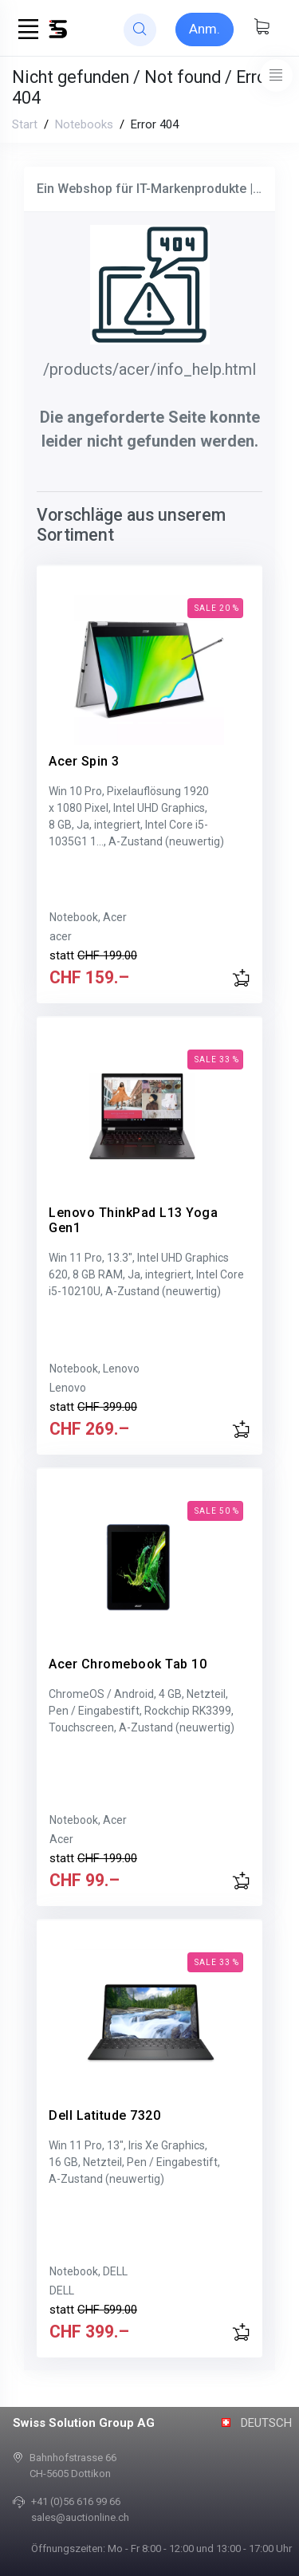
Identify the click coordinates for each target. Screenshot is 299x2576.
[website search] (140, 30)
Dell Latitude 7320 (104, 2115)
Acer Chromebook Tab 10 (128, 1664)
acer (60, 936)
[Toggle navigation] (276, 75)
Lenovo (67, 1387)
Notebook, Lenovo (94, 1368)
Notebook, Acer (88, 917)
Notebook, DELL (88, 2271)
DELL (61, 2290)
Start (24, 124)
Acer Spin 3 (84, 761)
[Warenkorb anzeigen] (261, 28)
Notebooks (84, 124)
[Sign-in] (204, 29)
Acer (61, 1839)
